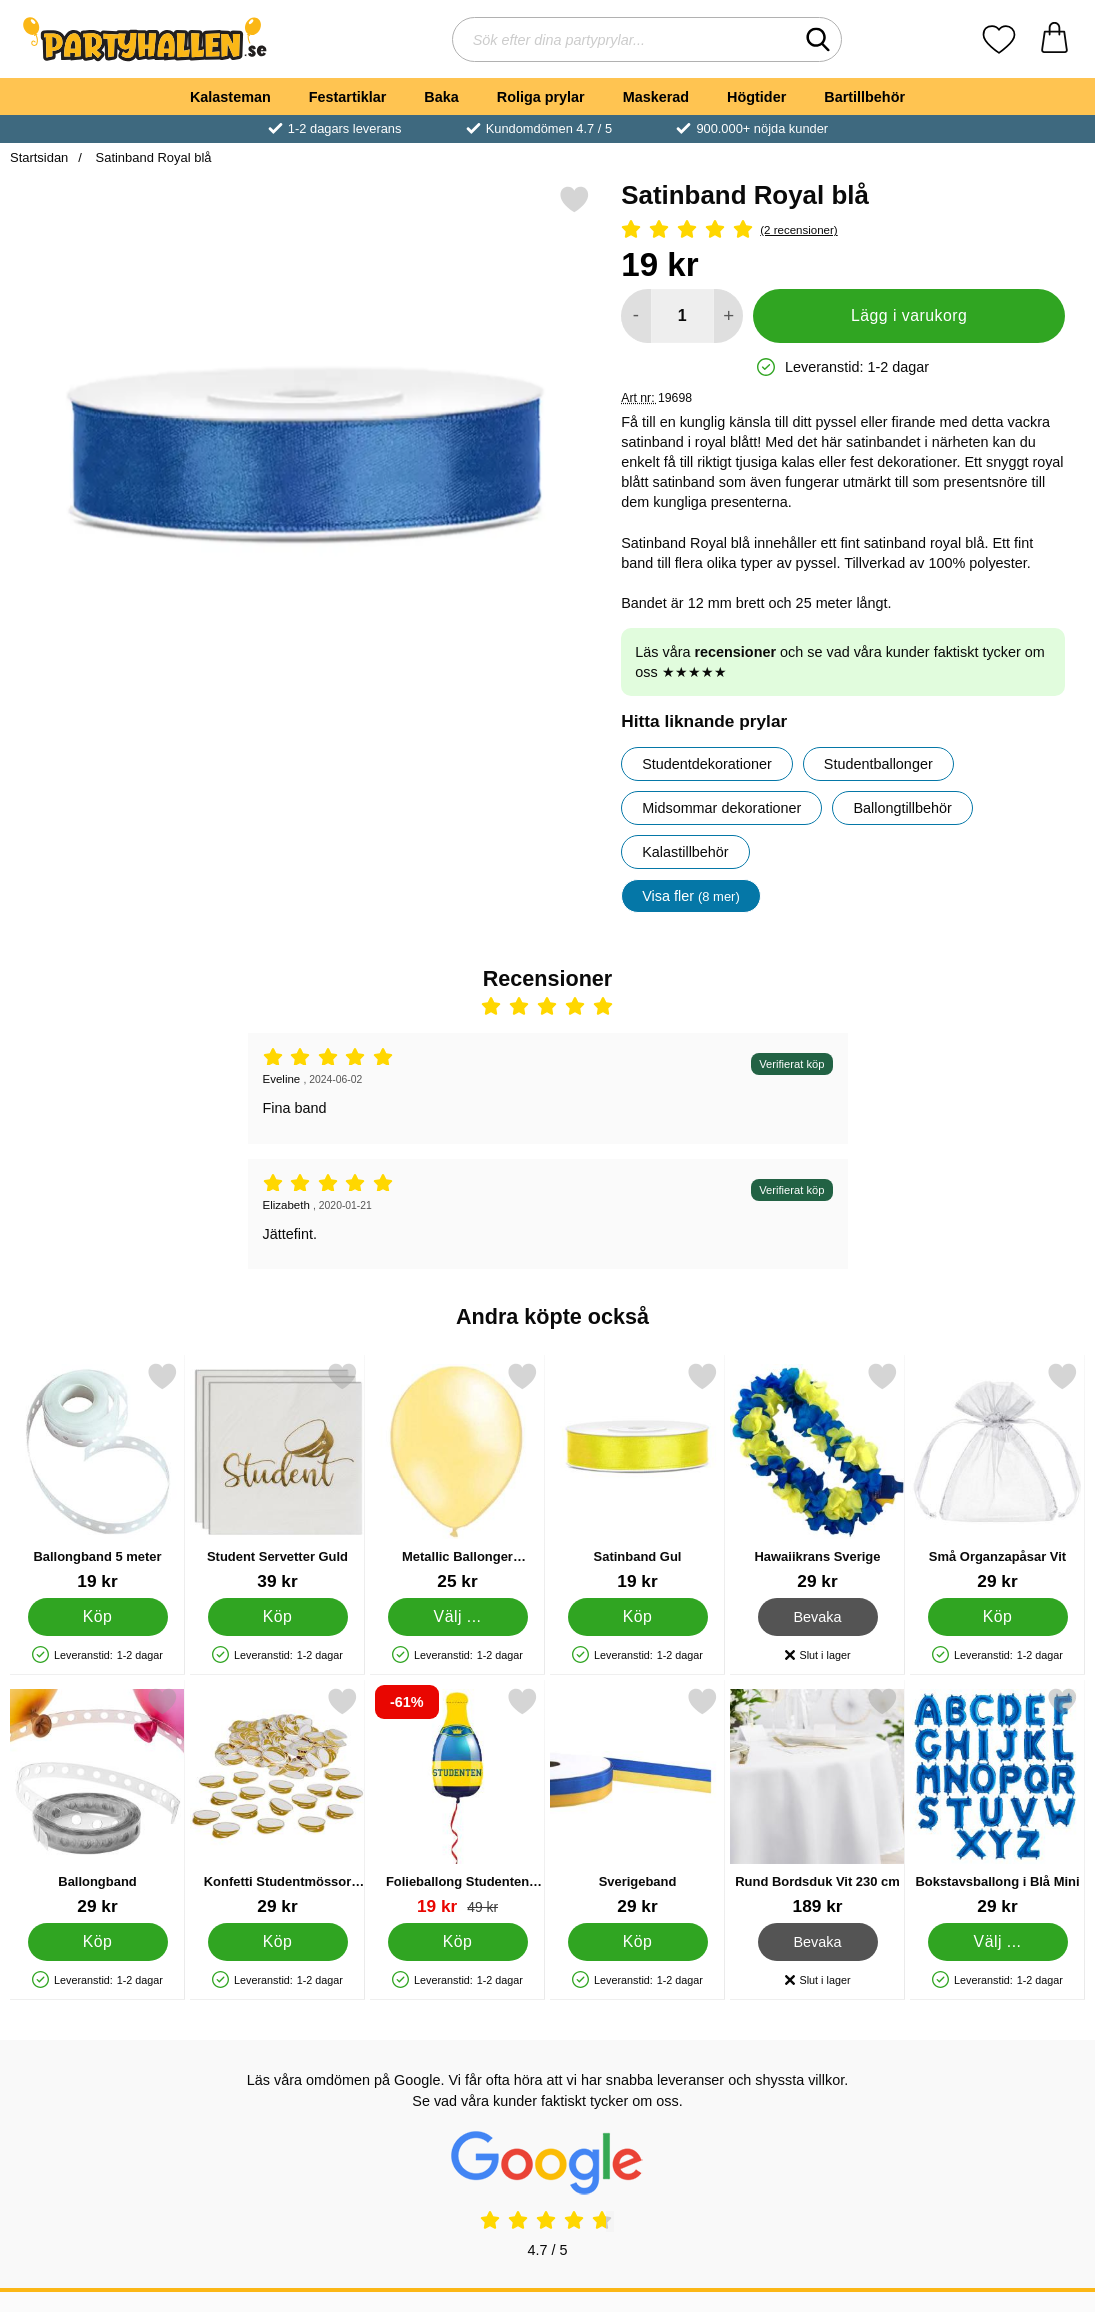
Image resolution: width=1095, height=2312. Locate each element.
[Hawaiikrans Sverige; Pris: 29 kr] (817, 1476)
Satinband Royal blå (152, 157)
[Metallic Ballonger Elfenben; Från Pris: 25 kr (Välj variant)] (457, 1476)
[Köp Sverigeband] (638, 1942)
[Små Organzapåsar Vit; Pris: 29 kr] (997, 1476)
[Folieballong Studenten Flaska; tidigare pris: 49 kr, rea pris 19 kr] (457, 1801)
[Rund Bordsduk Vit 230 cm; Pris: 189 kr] (817, 1801)
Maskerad (656, 97)
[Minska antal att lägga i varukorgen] (635, 316)
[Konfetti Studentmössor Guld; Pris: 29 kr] (277, 1801)
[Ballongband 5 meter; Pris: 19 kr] (97, 1476)
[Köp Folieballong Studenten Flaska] (458, 1942)
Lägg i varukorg (909, 315)
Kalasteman (230, 97)
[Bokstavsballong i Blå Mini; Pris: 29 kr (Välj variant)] (997, 1801)
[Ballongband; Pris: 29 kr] (97, 1801)
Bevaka (818, 1617)
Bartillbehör (864, 97)
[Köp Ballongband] (98, 1942)
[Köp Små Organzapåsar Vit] (998, 1617)
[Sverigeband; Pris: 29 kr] (637, 1801)
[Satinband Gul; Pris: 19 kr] (637, 1476)
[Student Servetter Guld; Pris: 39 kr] (277, 1476)
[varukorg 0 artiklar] (1054, 39)
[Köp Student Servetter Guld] (278, 1617)
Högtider (756, 97)
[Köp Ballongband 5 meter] (98, 1617)
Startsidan (39, 157)
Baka (441, 97)
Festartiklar (348, 97)
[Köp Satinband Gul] (638, 1617)
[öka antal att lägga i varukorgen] (728, 316)
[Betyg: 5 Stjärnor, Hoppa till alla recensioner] (843, 230)
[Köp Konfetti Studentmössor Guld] (278, 1942)
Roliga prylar (541, 97)
